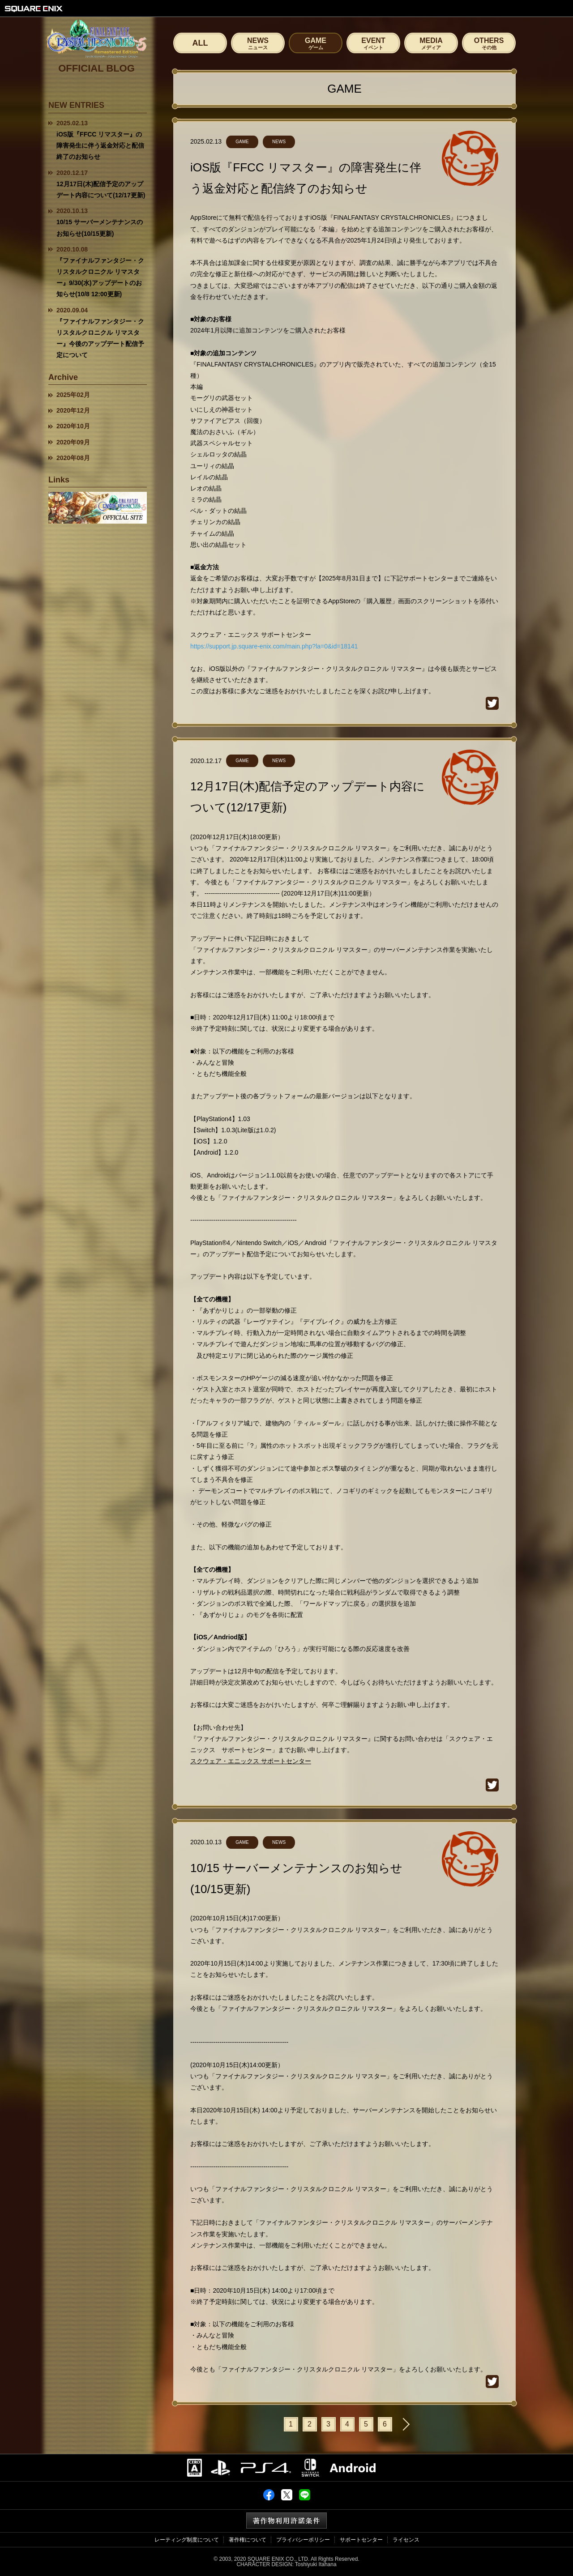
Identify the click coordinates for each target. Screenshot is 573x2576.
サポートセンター (361, 2540)
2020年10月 (73, 426)
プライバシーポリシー (303, 2540)
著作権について (247, 2540)
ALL (200, 42)
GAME (316, 43)
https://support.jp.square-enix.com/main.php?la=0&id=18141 (274, 646)
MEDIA (431, 43)
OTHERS (489, 43)
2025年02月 (73, 394)
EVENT (373, 43)
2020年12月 (73, 410)
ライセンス (406, 2540)
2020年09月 (73, 442)
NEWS (258, 43)
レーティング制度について (186, 2540)
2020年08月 (73, 457)
